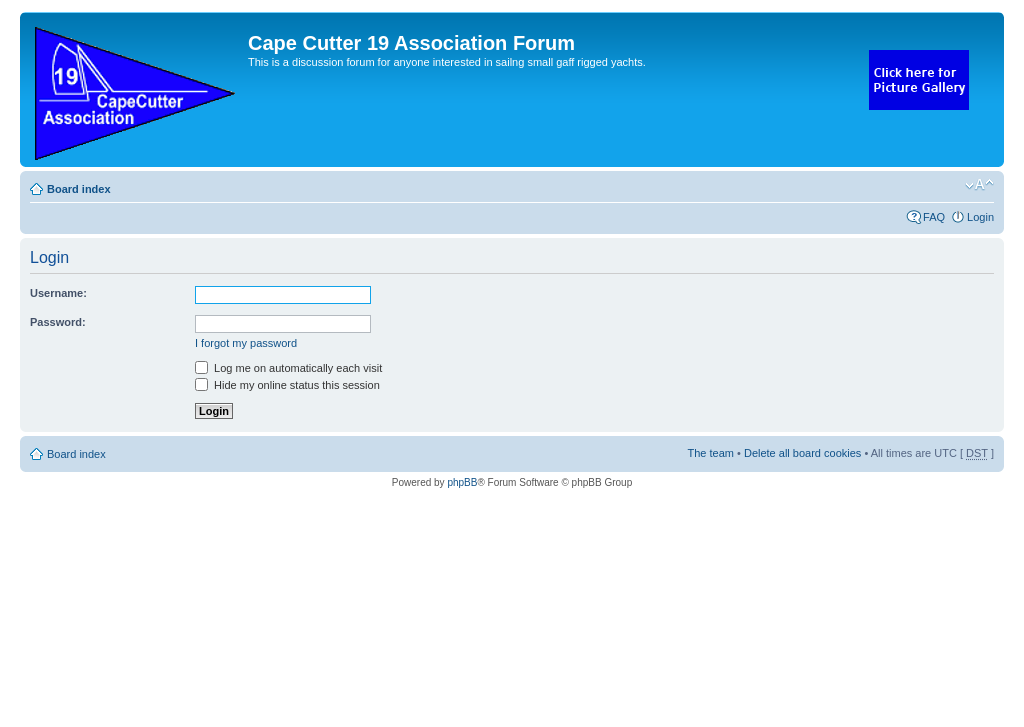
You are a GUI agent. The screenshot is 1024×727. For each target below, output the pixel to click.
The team (711, 453)
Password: (58, 322)
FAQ (934, 217)
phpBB (462, 482)
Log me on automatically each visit (288, 368)
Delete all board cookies (802, 453)
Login (980, 217)
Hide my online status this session (287, 385)
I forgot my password (246, 343)
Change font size (979, 185)
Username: (58, 293)
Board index (79, 189)
